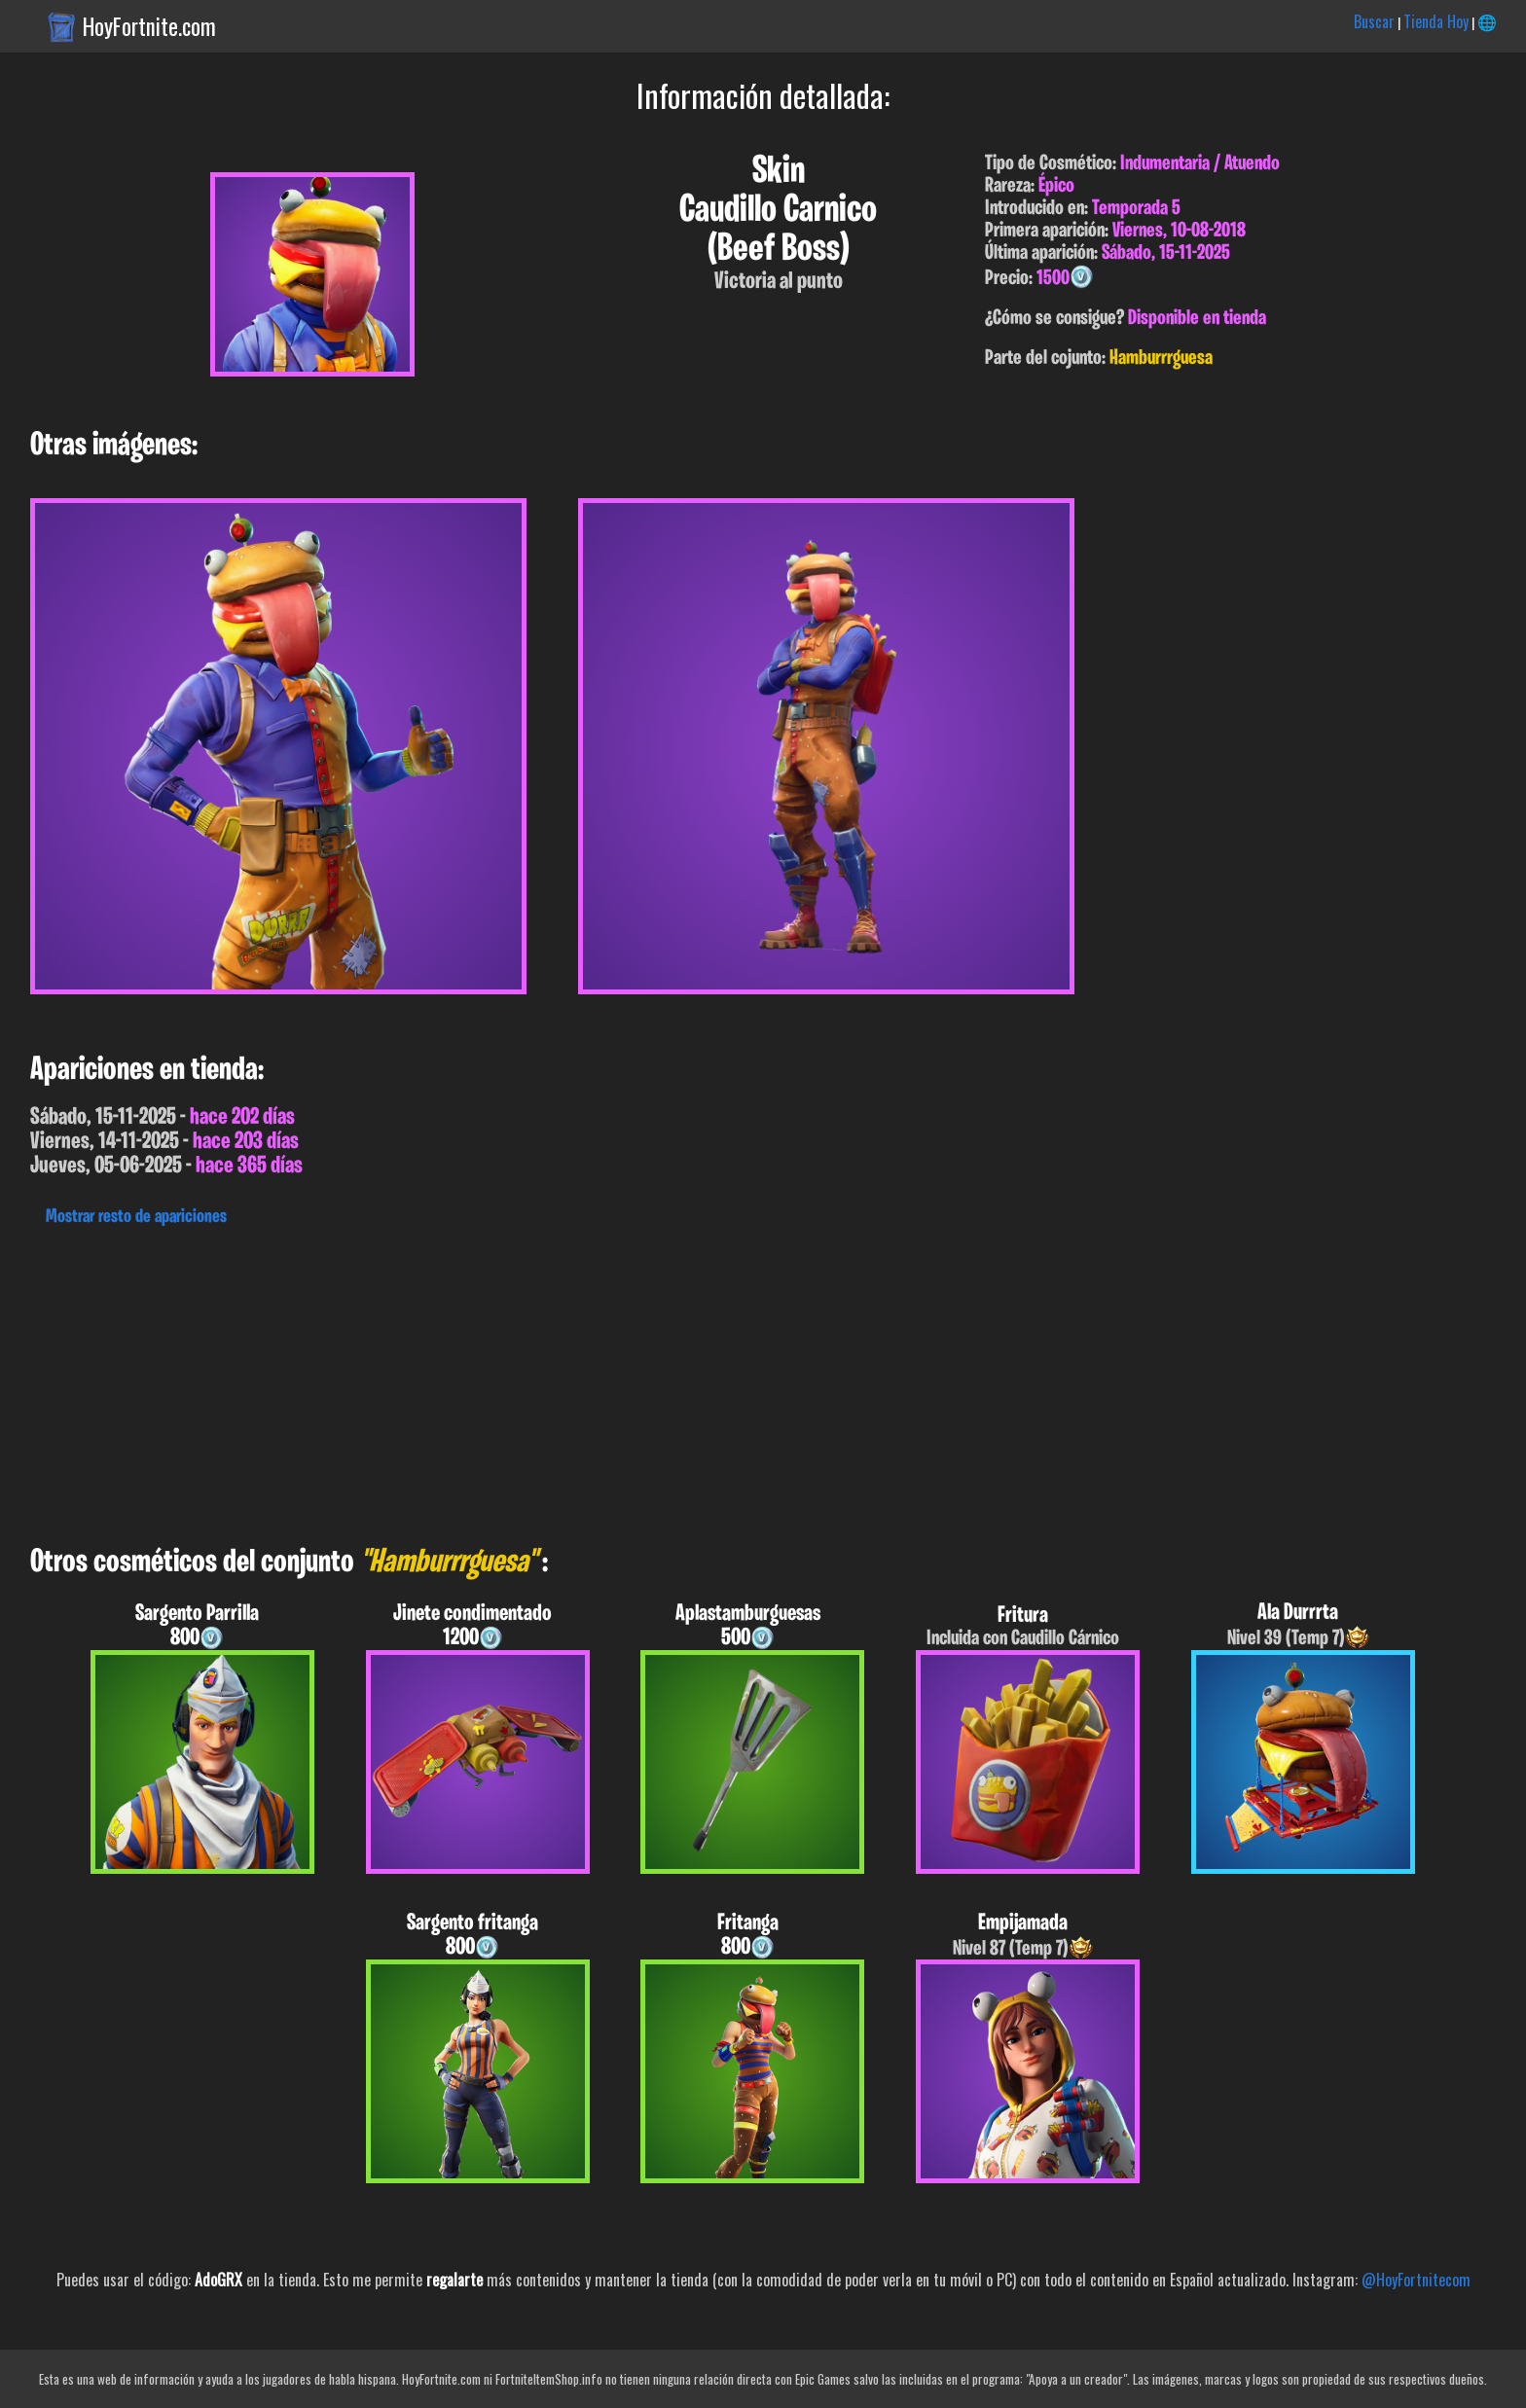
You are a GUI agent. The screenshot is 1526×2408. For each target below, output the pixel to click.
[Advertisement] (584, 1380)
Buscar (1374, 21)
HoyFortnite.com (149, 26)
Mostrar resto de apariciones (136, 1217)
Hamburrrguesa (1161, 358)
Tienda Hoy (1436, 21)
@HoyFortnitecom (1416, 2279)
